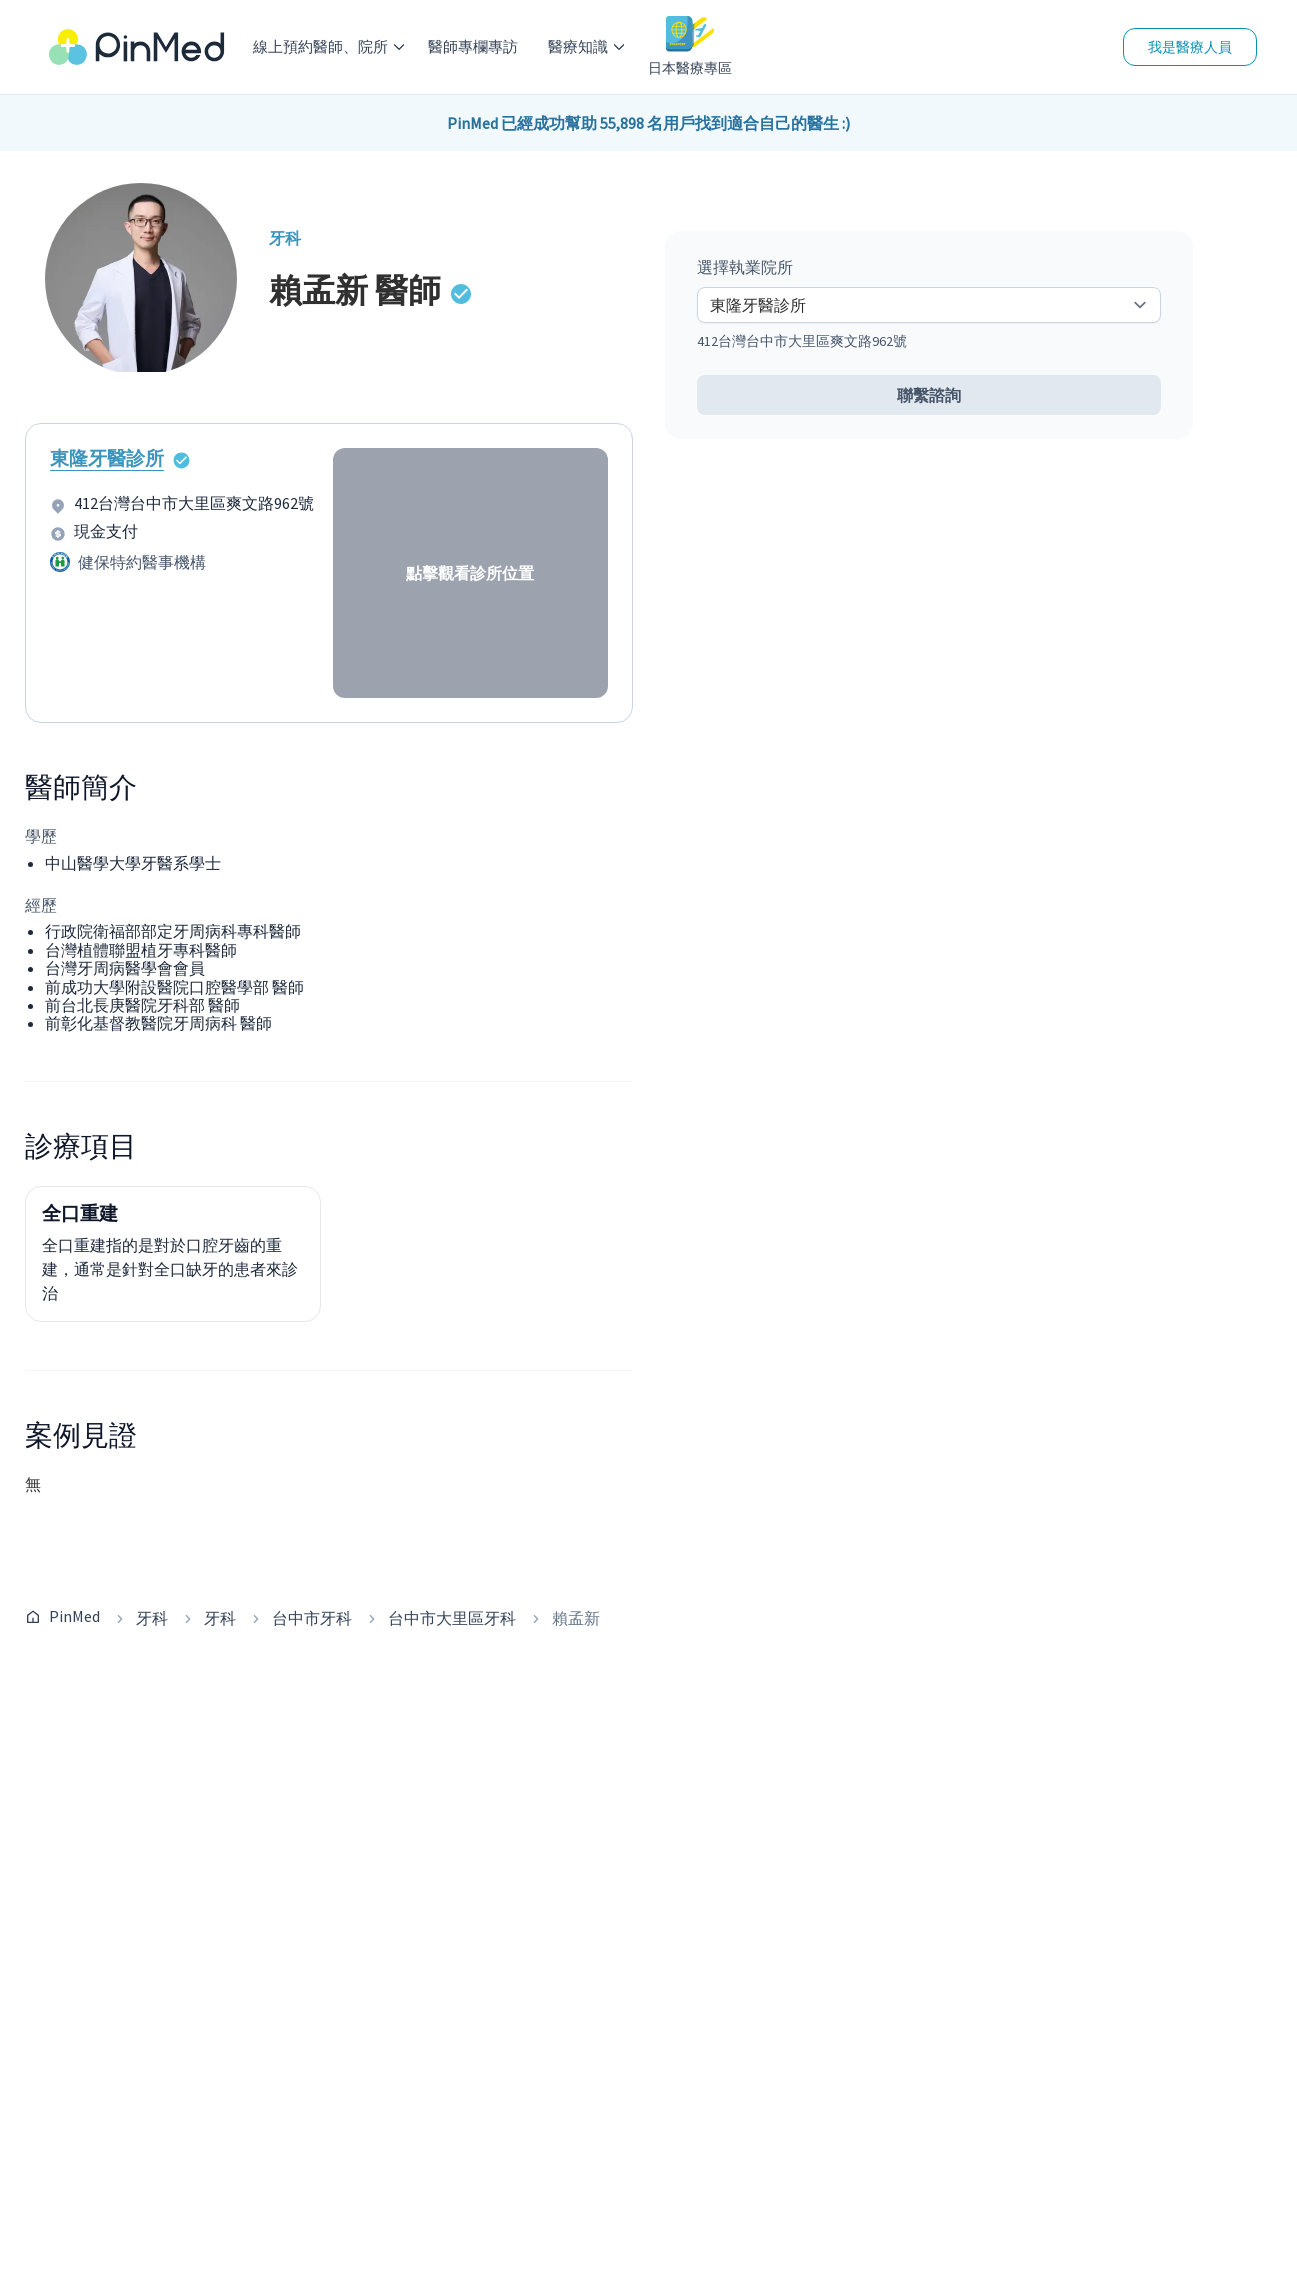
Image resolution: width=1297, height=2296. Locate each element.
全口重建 (80, 1213)
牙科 (152, 1618)
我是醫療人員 (1190, 47)
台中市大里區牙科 (452, 1618)
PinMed (74, 1616)
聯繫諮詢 (929, 395)
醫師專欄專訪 (473, 46)
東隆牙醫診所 (107, 458)
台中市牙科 (312, 1618)
